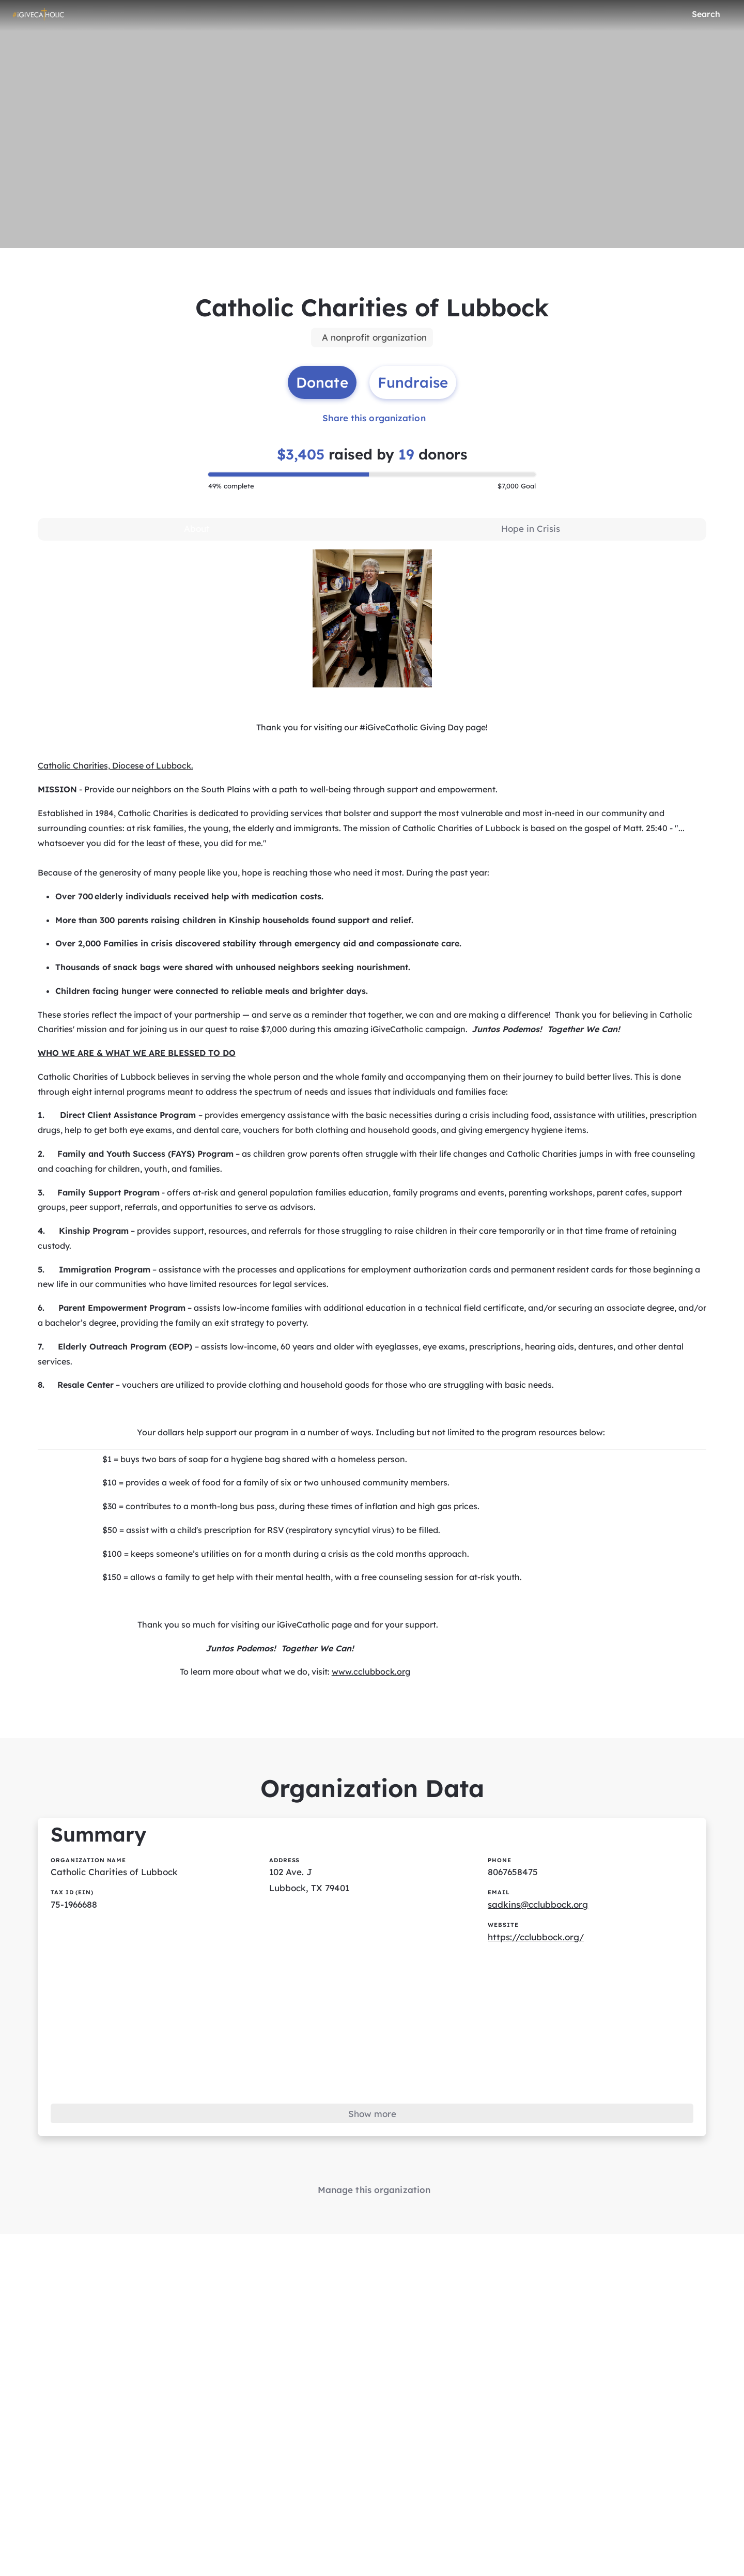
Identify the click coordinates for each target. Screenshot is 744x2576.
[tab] (197, 541)
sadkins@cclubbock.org (541, 1947)
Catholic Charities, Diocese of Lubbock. (116, 780)
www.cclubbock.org (371, 1702)
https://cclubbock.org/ (539, 1981)
